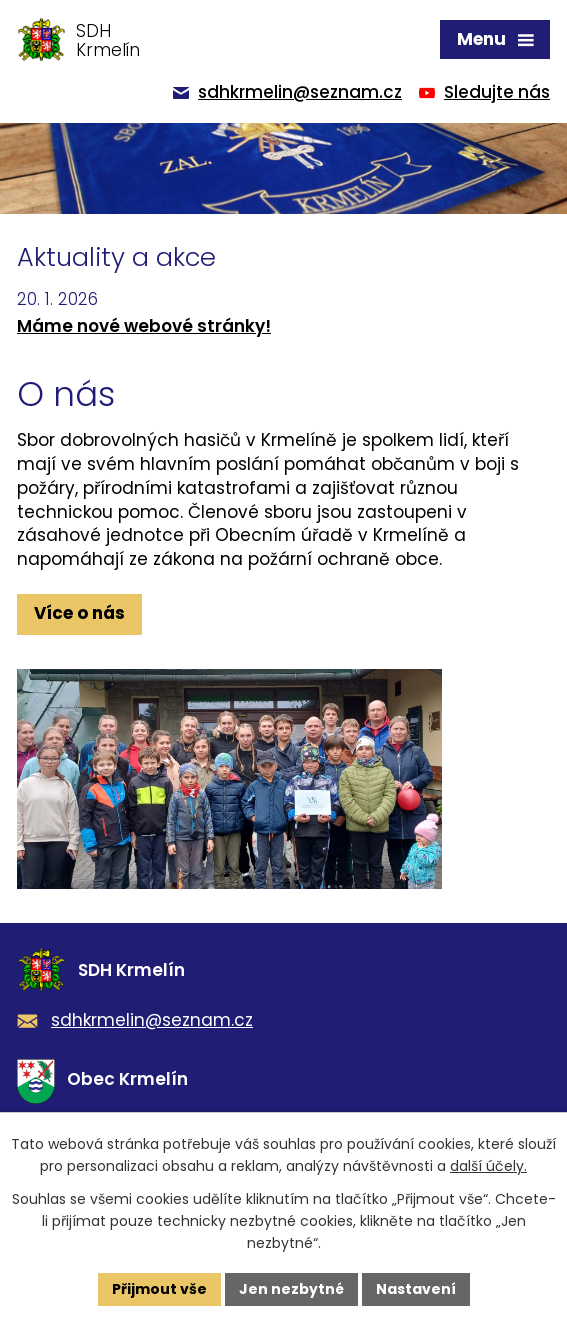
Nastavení (416, 1289)
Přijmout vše (159, 1289)
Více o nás (79, 613)
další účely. (488, 1166)
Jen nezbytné (291, 1289)
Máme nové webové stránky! (144, 326)
